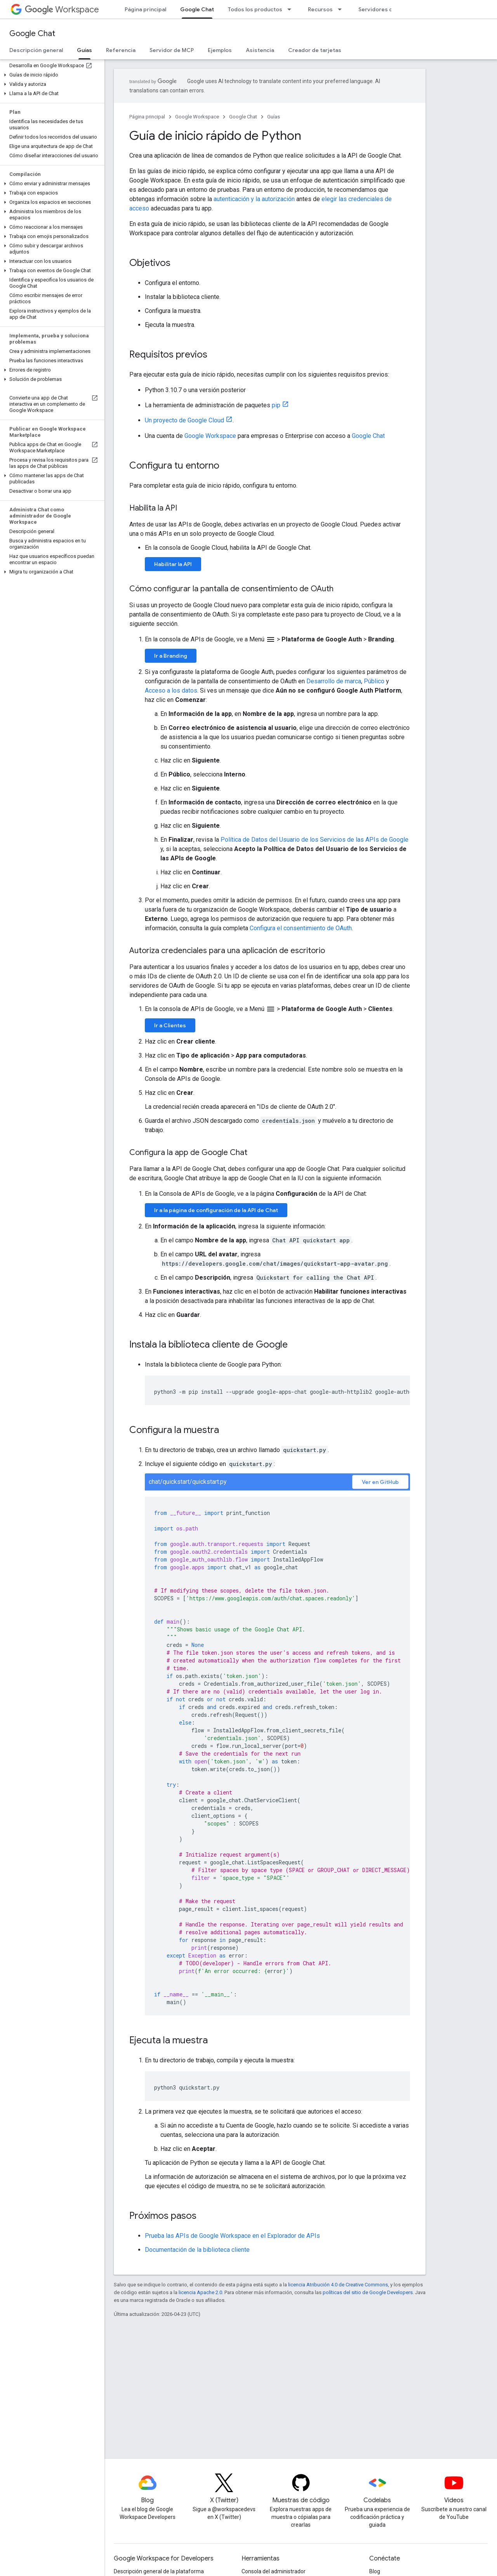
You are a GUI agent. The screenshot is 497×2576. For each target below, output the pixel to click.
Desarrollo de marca (333, 681)
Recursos (320, 9)
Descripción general (36, 50)
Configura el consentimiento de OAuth (301, 928)
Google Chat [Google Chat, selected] (197, 9)
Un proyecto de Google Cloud (184, 420)
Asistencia (260, 50)
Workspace (62, 9)
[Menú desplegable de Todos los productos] (291, 9)
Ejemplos (220, 50)
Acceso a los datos (171, 690)
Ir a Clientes (170, 1025)
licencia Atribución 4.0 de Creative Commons (338, 2285)
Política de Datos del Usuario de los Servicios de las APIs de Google (314, 839)
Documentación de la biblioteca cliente (197, 2249)
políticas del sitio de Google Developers (368, 2292)
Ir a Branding (170, 655)
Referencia (121, 50)
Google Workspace (197, 117)
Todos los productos (255, 9)
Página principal (145, 9)
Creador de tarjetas (314, 50)
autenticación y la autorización (254, 199)
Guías (273, 117)
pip (276, 405)
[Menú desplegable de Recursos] (342, 9)
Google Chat (32, 33)
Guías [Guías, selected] (84, 50)
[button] (50, 75)
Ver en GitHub (380, 1481)
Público (374, 681)
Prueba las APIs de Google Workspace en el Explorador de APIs (232, 2235)
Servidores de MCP (383, 9)
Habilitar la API (173, 564)
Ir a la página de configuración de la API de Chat (216, 1210)
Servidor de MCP (171, 50)
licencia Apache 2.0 (200, 2292)
